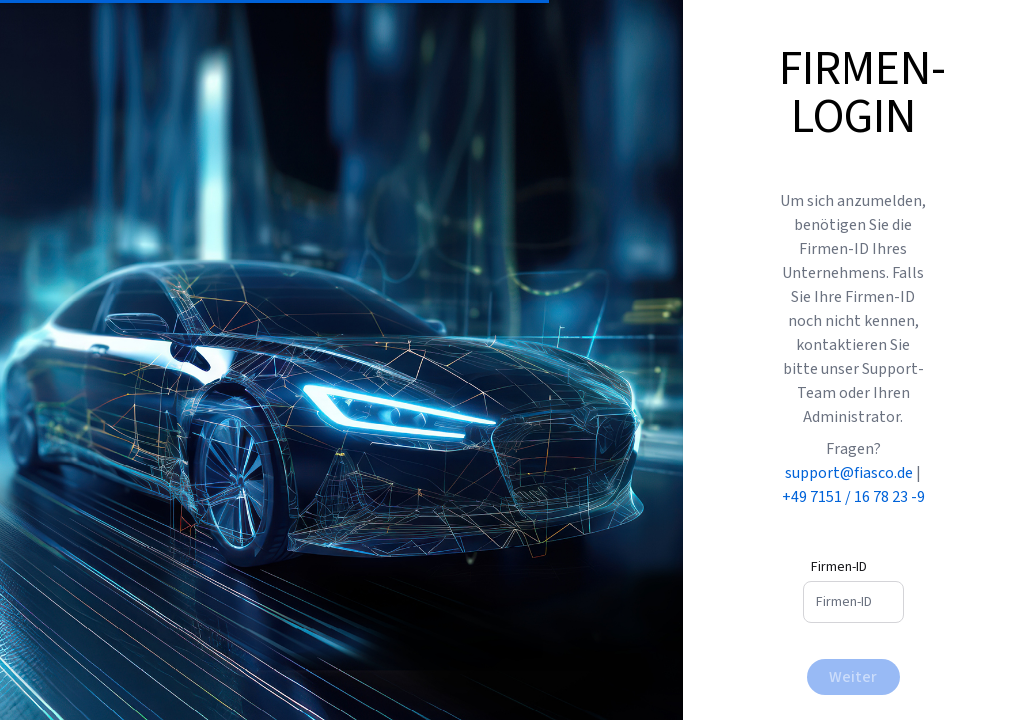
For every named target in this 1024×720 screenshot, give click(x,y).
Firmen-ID (839, 567)
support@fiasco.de (850, 473)
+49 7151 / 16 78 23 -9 (853, 497)
